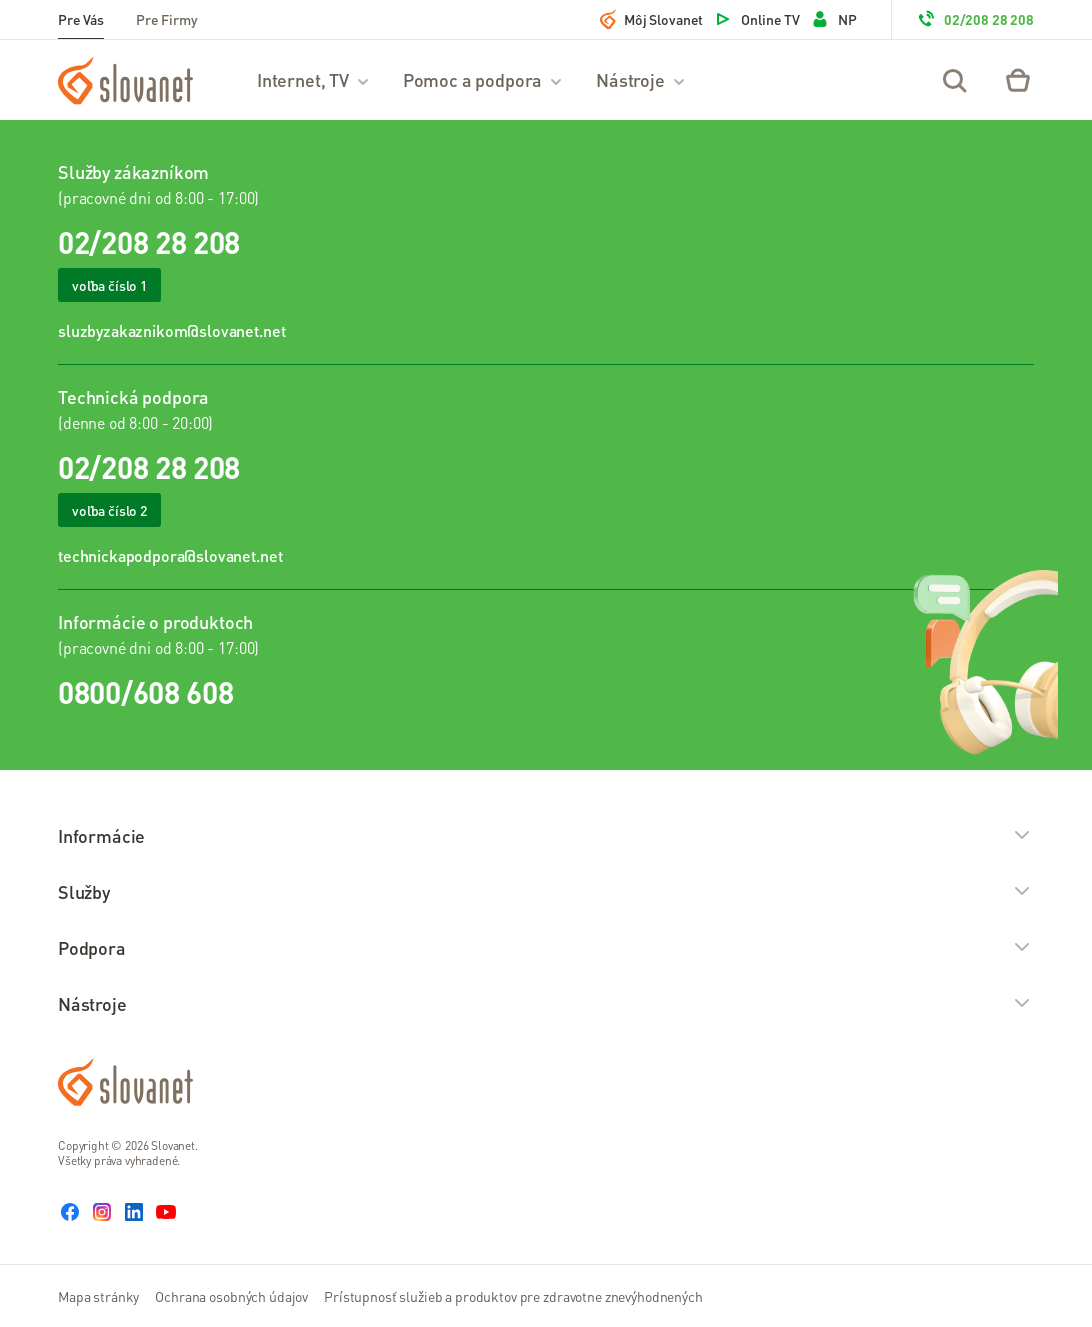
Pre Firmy (167, 19)
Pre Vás (81, 19)
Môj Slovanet (651, 19)
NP (833, 19)
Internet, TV (314, 79)
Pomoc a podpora (483, 79)
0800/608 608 (145, 692)
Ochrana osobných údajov (231, 1296)
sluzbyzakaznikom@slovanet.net (171, 330)
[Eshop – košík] (1018, 80)
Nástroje (641, 79)
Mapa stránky (98, 1296)
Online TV (756, 19)
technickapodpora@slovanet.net (170, 555)
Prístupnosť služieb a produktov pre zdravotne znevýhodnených (513, 1296)
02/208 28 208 (975, 19)
